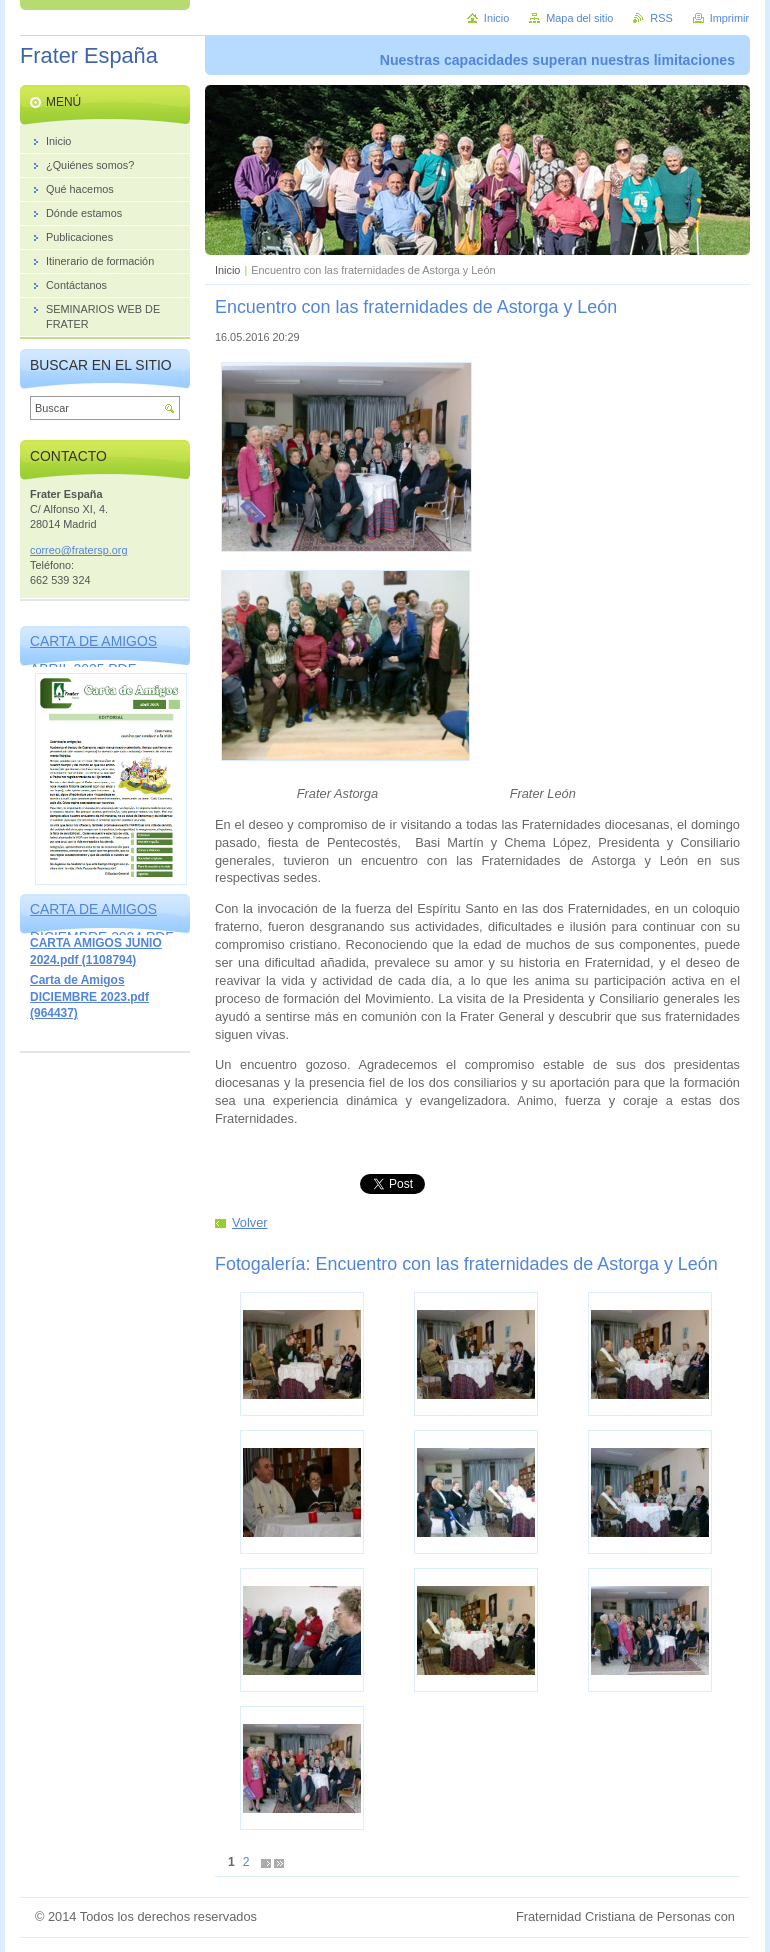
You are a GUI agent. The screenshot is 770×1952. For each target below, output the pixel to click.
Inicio (227, 270)
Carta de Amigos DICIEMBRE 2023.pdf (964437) (89, 996)
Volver (250, 1222)
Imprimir (729, 18)
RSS (661, 18)
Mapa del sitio (579, 18)
